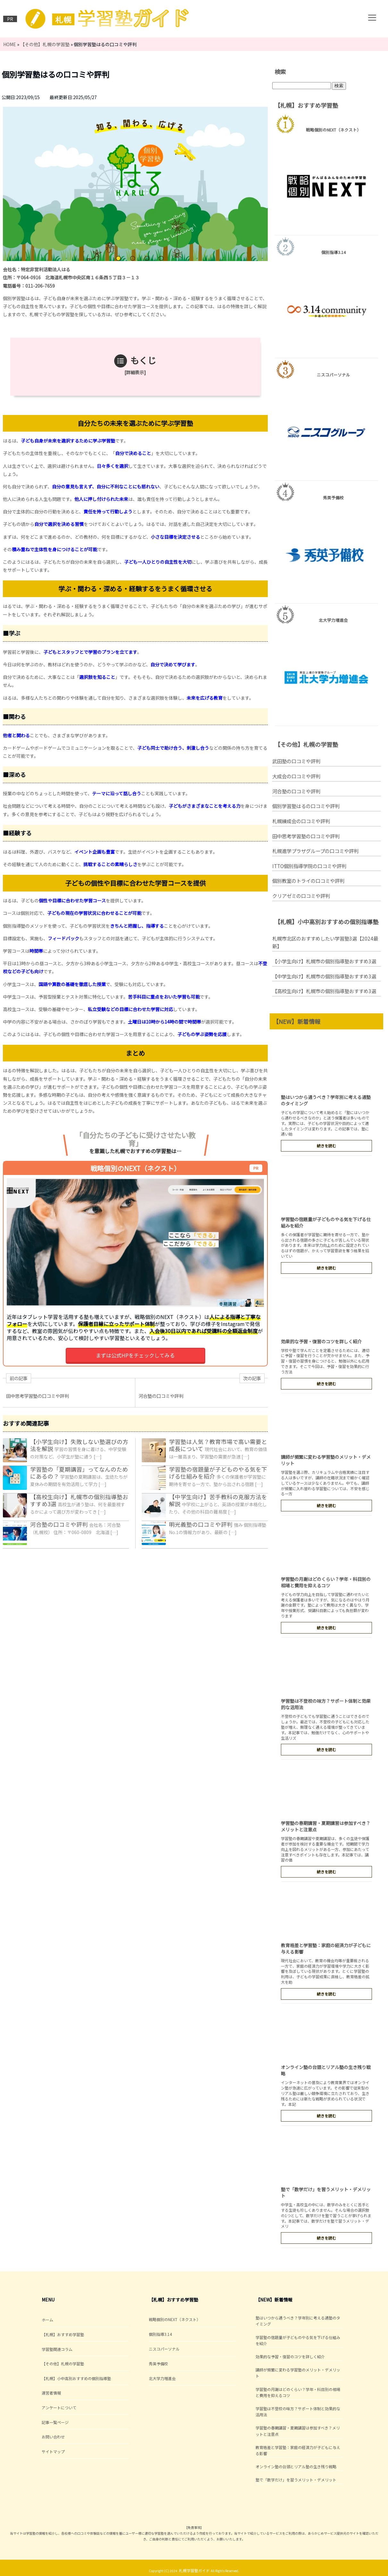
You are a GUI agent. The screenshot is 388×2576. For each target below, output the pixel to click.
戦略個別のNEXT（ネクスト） (174, 2319)
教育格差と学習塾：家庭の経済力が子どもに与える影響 (298, 2450)
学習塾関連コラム (57, 2349)
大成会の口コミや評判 (296, 776)
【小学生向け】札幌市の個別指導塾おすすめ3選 (324, 961)
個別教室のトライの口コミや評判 (308, 880)
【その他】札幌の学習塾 (63, 2363)
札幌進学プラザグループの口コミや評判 (315, 850)
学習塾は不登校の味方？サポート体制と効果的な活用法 (298, 2411)
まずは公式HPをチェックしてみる (135, 1355)
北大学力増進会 (162, 2378)
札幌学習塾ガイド (194, 2570)
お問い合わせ (53, 2436)
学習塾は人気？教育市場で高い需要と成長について (218, 1445)
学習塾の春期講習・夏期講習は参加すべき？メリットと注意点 (298, 2431)
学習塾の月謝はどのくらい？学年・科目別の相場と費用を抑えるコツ (326, 1582)
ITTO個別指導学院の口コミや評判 (309, 865)
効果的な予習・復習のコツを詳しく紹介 (321, 1341)
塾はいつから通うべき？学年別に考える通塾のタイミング (298, 2321)
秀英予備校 (158, 2363)
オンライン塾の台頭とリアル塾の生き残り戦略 (296, 2466)
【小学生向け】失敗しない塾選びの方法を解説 (79, 1445)
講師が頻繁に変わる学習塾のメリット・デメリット (298, 2372)
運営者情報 (51, 2392)
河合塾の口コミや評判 (59, 1524)
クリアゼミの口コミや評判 (301, 895)
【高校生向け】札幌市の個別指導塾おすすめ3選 (79, 1500)
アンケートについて (59, 2407)
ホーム (47, 2319)
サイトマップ (53, 2451)
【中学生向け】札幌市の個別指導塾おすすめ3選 (324, 976)
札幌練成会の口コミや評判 (301, 820)
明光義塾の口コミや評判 (200, 1524)
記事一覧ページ (55, 2422)
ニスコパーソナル (164, 2349)
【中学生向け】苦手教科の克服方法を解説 (218, 1500)
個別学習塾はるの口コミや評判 (306, 805)
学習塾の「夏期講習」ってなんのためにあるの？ (79, 1472)
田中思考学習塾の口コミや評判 (306, 836)
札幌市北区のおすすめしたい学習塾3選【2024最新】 (325, 942)
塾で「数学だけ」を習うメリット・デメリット (296, 2479)
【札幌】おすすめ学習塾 (63, 2334)
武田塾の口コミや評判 (296, 760)
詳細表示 (135, 372)
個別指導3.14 (160, 2334)
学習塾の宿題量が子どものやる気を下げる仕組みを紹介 (218, 1472)
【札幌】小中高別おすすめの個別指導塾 (76, 2378)
